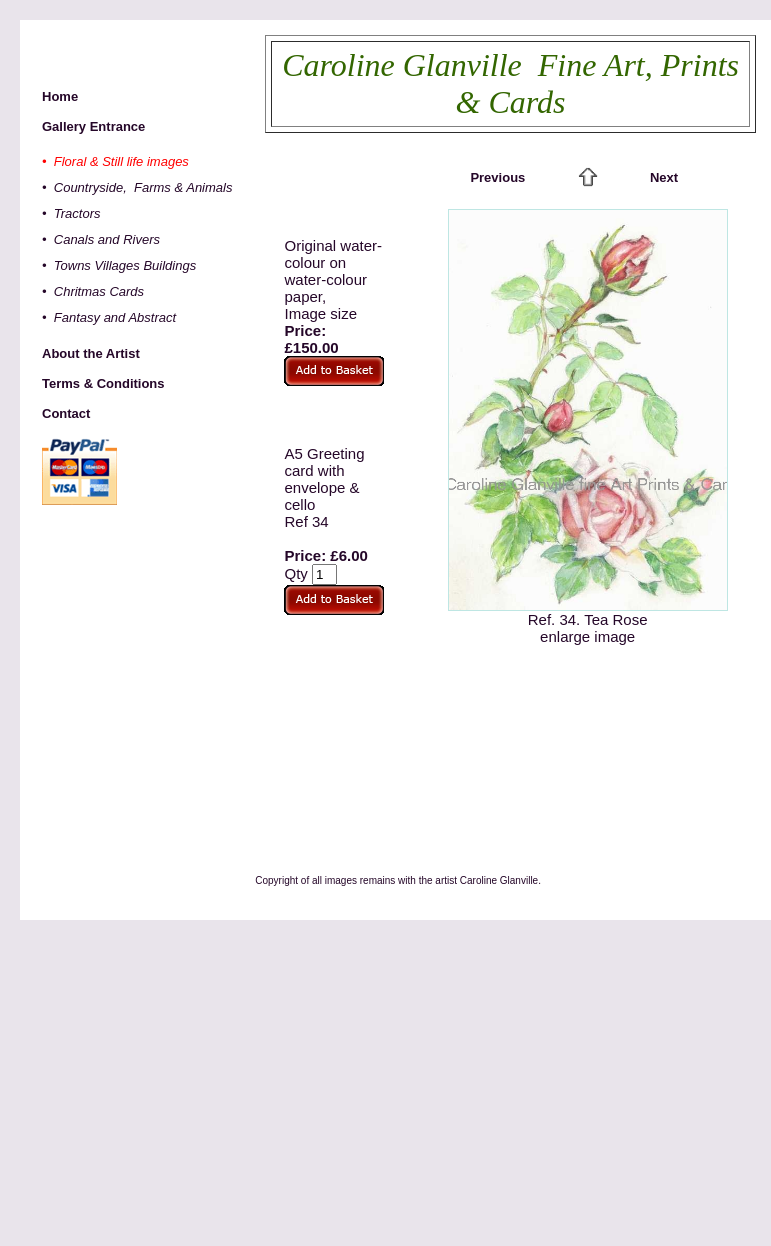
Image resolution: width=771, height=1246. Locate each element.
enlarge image (587, 636)
